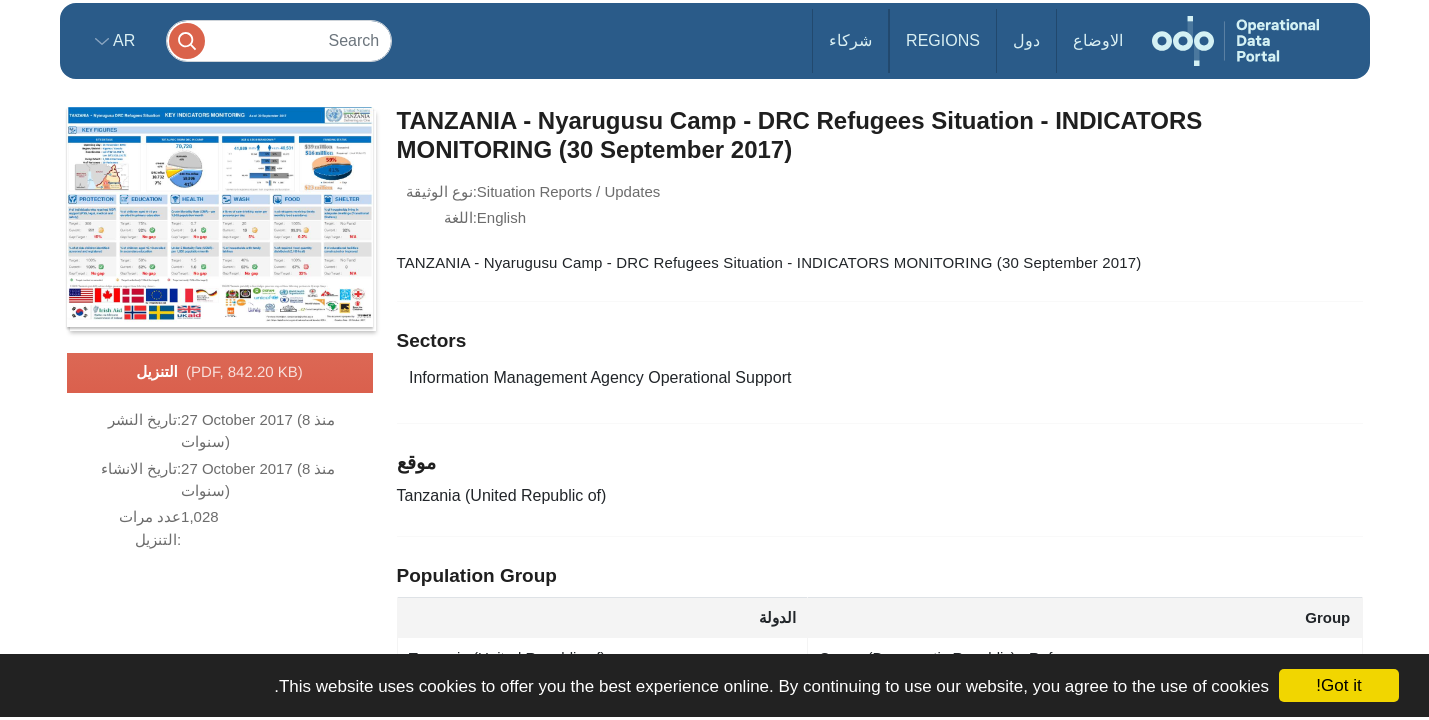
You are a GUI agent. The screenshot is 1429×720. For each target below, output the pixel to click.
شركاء (850, 40)
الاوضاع (1098, 40)
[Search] (279, 40)
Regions (943, 40)
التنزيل (219, 373)
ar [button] (122, 40)
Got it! (1338, 685)
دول (1026, 40)
